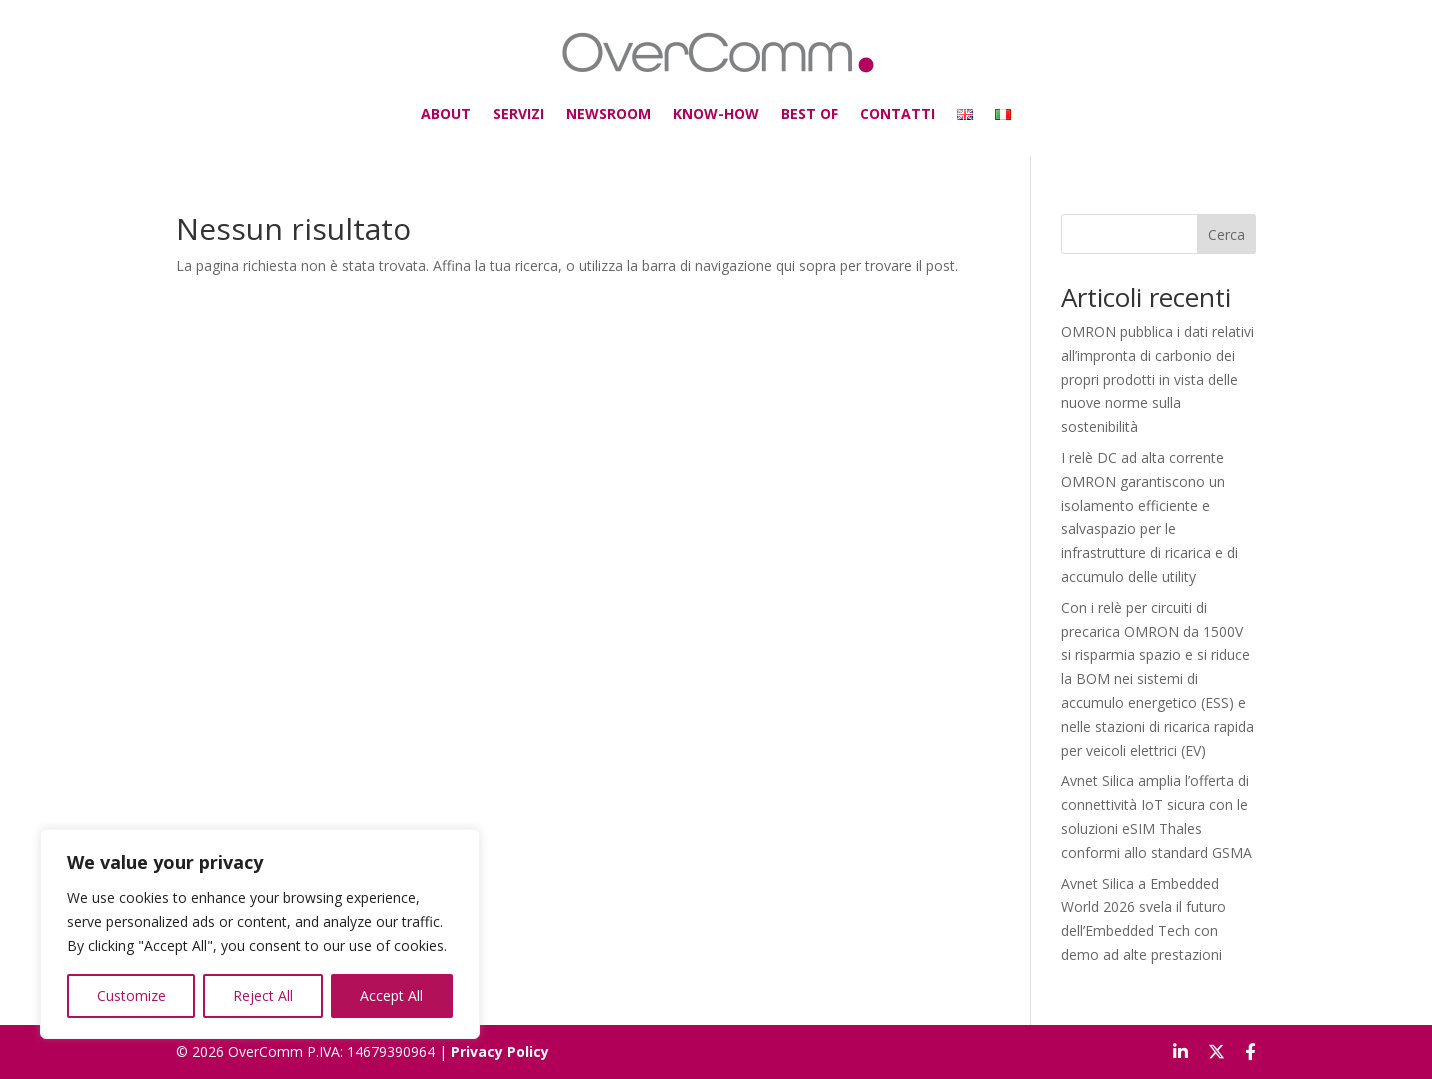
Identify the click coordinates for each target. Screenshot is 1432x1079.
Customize (131, 995)
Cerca (1226, 234)
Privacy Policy (500, 1051)
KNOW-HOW (715, 105)
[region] (260, 934)
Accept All (391, 995)
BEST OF (786, 105)
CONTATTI (854, 105)
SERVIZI (565, 105)
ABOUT (511, 105)
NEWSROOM (634, 105)
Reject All (263, 995)
